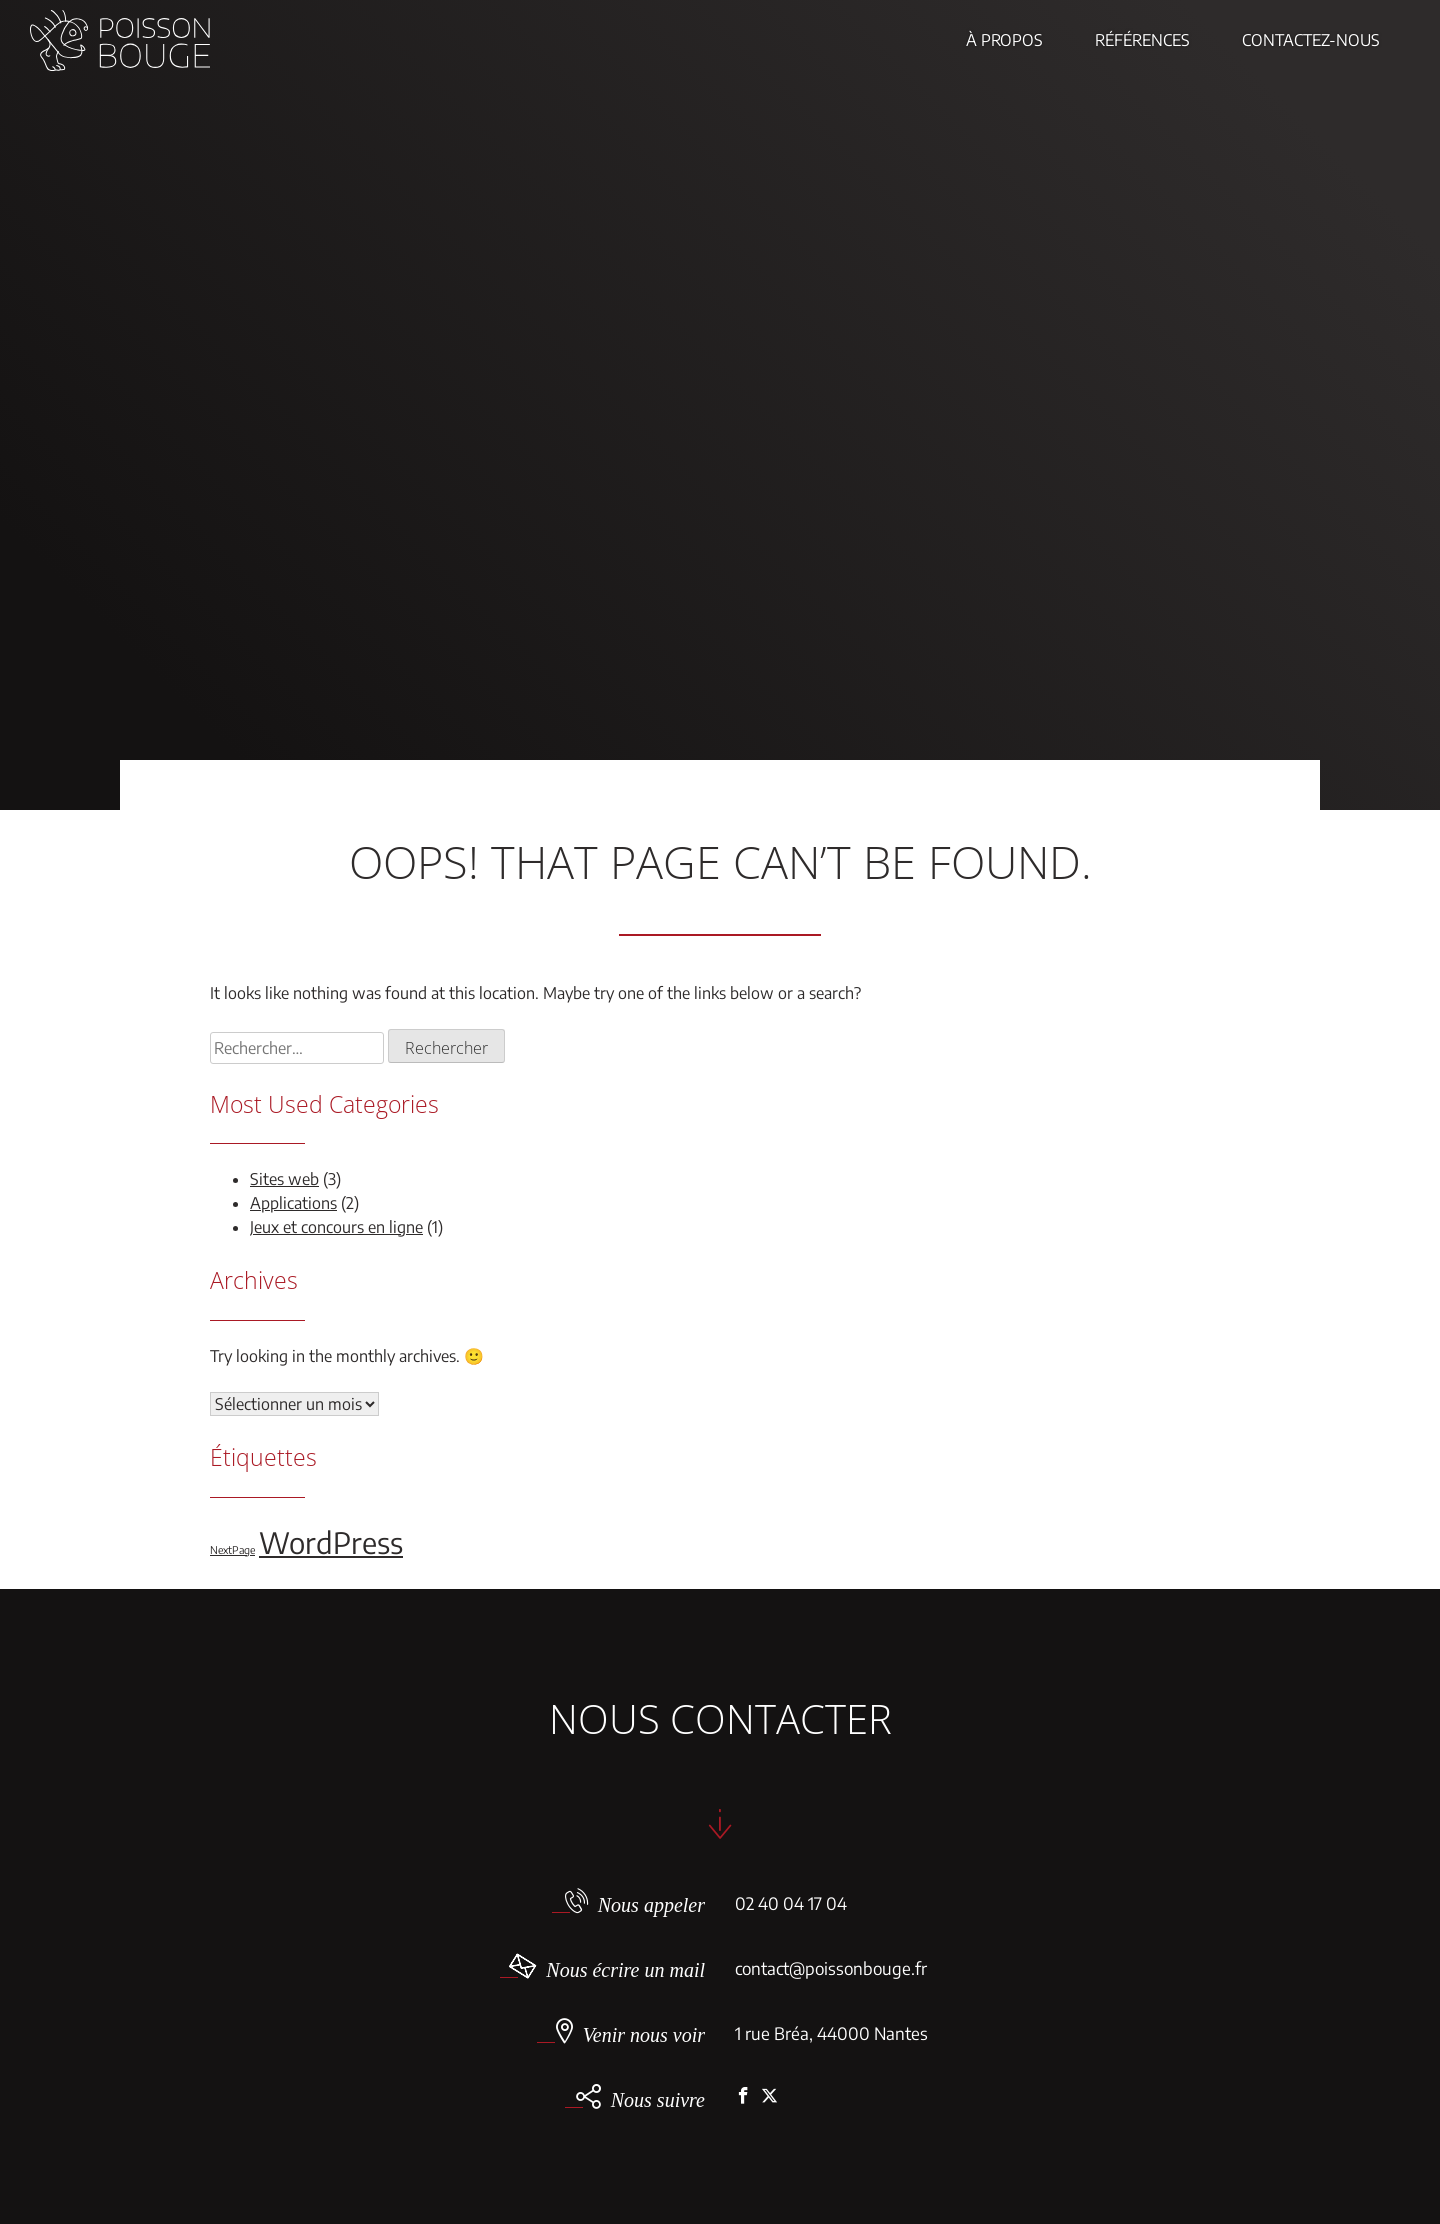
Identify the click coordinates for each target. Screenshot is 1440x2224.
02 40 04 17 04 (791, 1903)
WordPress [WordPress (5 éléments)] (331, 1542)
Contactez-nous (1311, 40)
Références (1142, 40)
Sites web (284, 1179)
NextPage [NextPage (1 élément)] (232, 1549)
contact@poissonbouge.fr (831, 1968)
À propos (1004, 40)
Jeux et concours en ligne (336, 1227)
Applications (293, 1203)
